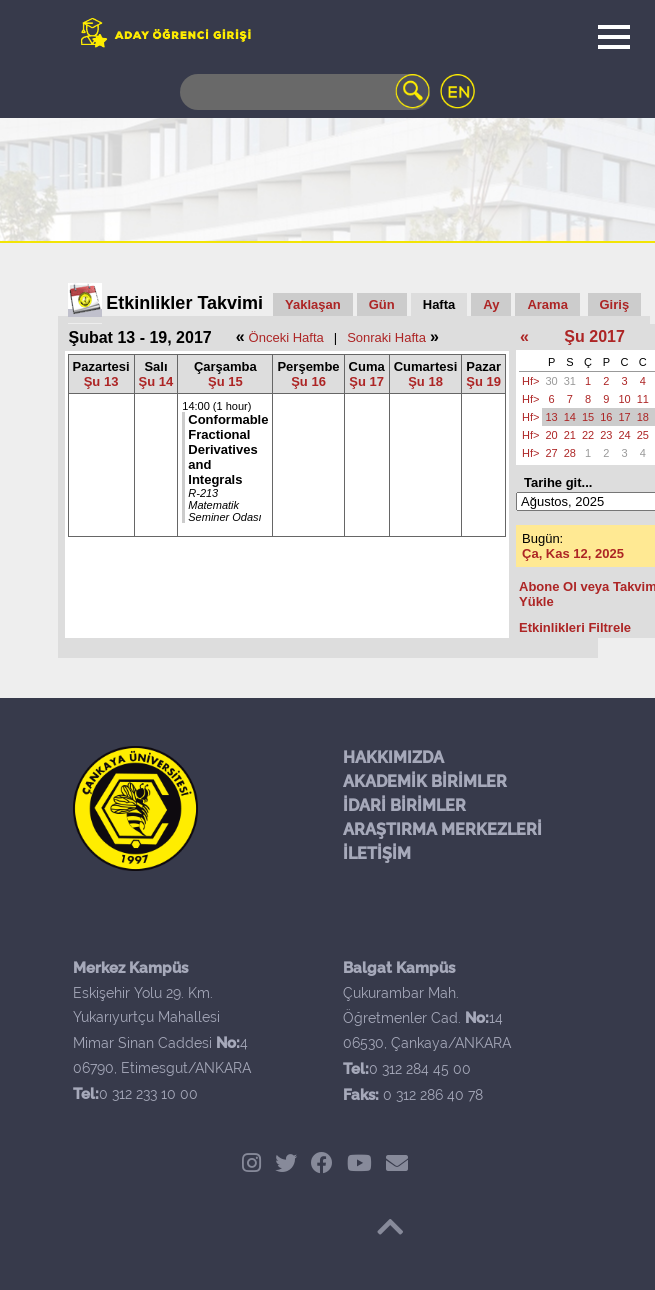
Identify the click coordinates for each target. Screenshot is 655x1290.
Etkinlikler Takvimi (184, 303)
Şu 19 (483, 381)
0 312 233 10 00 (148, 1094)
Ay (491, 304)
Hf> (530, 381)
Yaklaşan (313, 304)
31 (570, 381)
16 (606, 417)
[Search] (305, 92)
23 (606, 435)
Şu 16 (308, 381)
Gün (382, 304)
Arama (547, 304)
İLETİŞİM (377, 853)
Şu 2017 (594, 336)
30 (551, 381)
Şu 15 (225, 381)
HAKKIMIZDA (393, 757)
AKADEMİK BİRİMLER (425, 781)
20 (551, 435)
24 (624, 435)
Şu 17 (366, 381)
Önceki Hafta (286, 337)
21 (570, 435)
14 (570, 417)
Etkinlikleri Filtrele (575, 627)
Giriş (615, 304)
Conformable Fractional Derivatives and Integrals (228, 449)
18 (643, 417)
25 (643, 435)
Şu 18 (425, 381)
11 (643, 399)
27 (551, 453)
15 (588, 417)
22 (588, 435)
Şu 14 (156, 381)
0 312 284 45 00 (420, 1069)
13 (551, 417)
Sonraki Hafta (386, 337)
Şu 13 (101, 381)
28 (570, 453)
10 (624, 399)
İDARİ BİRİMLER (404, 805)
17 (624, 417)
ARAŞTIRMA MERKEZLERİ (442, 829)
